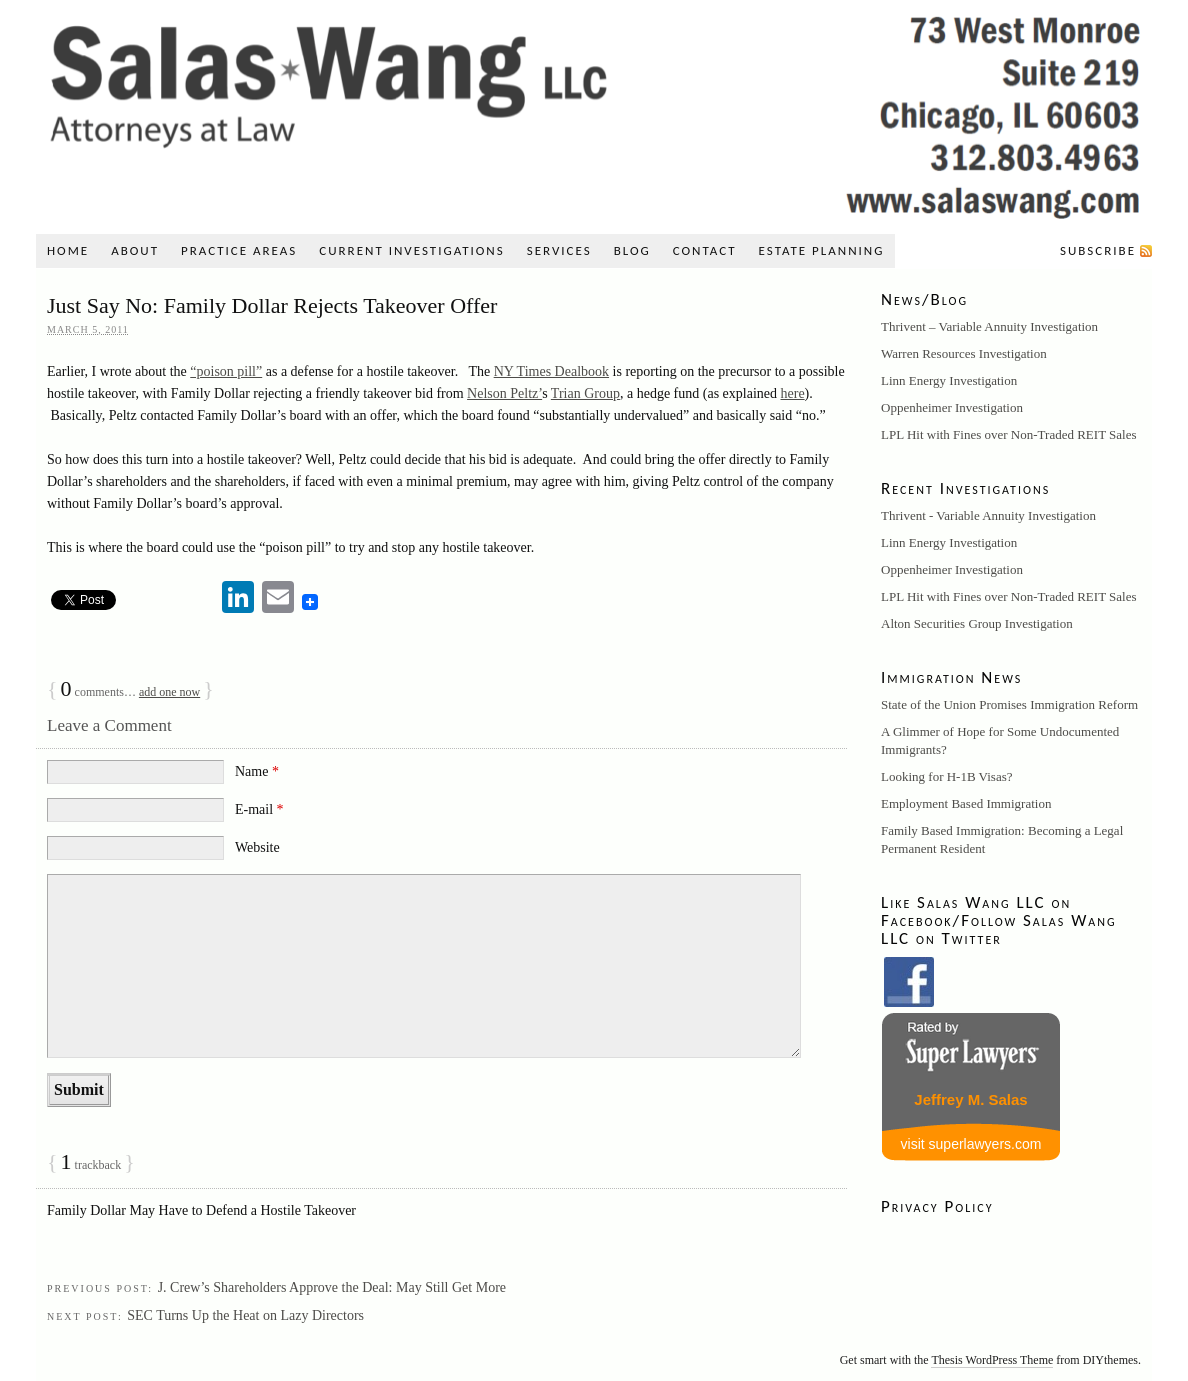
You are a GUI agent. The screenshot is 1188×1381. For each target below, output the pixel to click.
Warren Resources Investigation (964, 353)
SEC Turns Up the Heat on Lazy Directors (245, 1315)
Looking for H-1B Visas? (947, 776)
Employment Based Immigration (966, 803)
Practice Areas (239, 250)
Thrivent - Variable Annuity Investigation (988, 515)
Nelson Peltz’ (504, 393)
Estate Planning (822, 250)
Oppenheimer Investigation (952, 407)
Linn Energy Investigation (949, 380)
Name (257, 771)
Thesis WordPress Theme (992, 1360)
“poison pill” (226, 371)
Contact (705, 250)
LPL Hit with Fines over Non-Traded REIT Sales (1009, 434)
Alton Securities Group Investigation (977, 623)
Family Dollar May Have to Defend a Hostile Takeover (201, 1210)
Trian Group (585, 393)
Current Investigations (411, 250)
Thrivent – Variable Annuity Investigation (989, 326)
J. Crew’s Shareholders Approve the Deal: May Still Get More (332, 1287)
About (135, 250)
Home (68, 250)
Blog (632, 250)
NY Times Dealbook (551, 371)
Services (559, 250)
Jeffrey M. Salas (970, 1099)
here (793, 393)
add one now (169, 692)
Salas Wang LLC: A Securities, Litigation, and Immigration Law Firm (594, 112)
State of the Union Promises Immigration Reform (1009, 704)
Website (257, 847)
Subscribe (1098, 250)
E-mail (259, 809)
